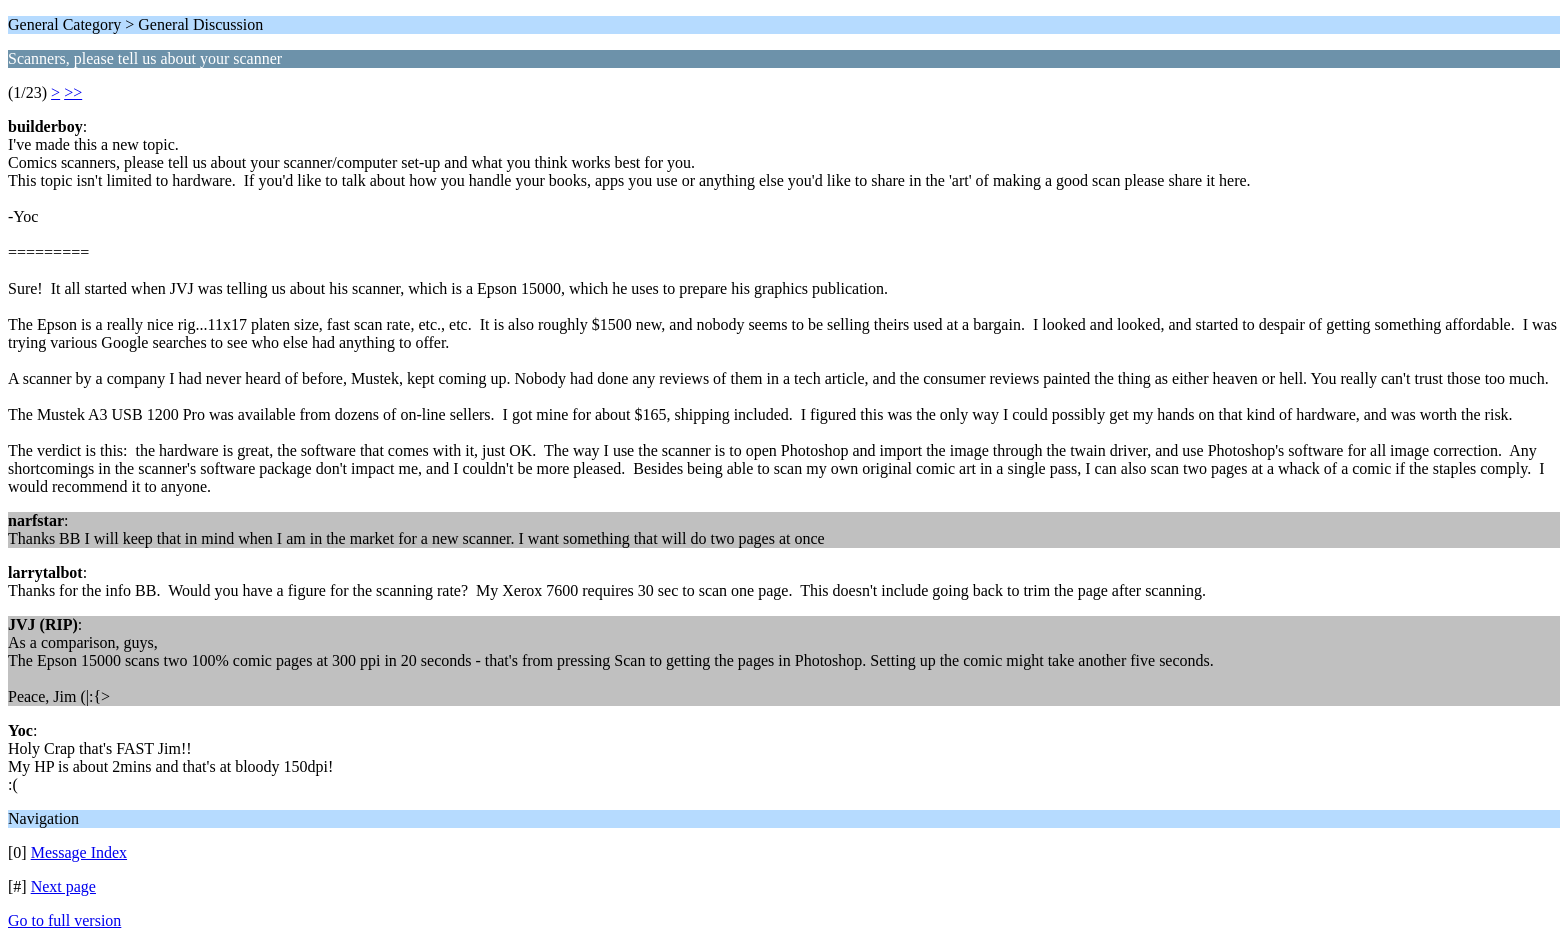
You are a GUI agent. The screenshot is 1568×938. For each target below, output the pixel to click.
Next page (63, 886)
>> (73, 92)
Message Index (79, 852)
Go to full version (64, 920)
